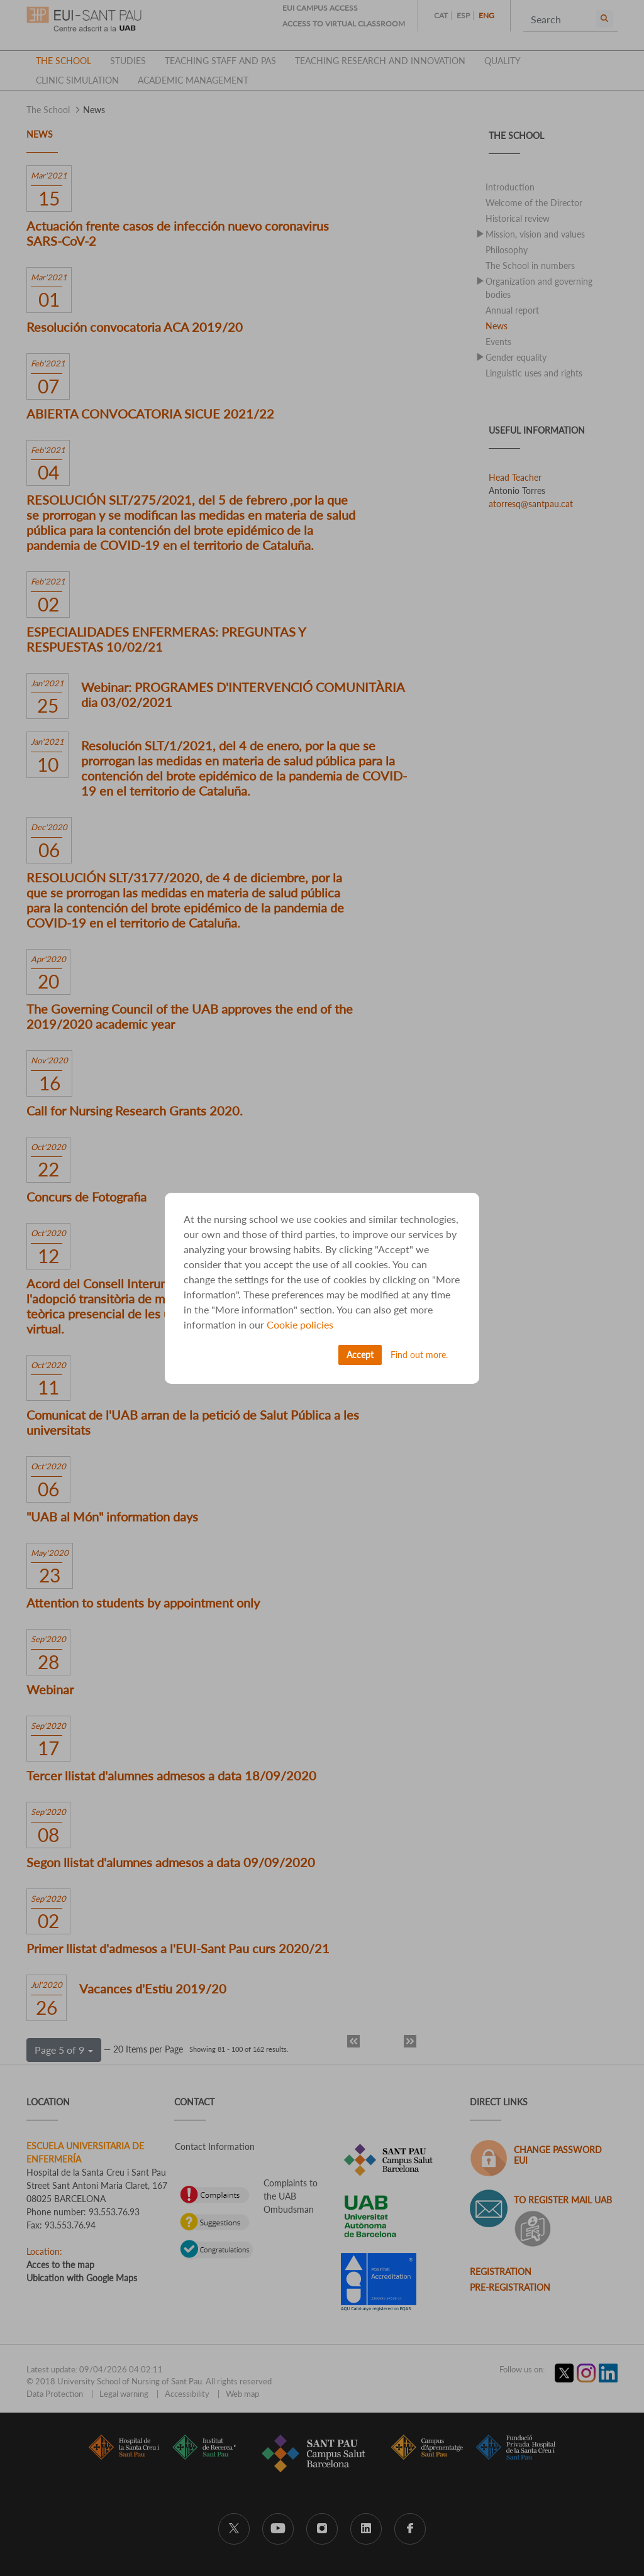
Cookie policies (300, 1324)
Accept (360, 1354)
